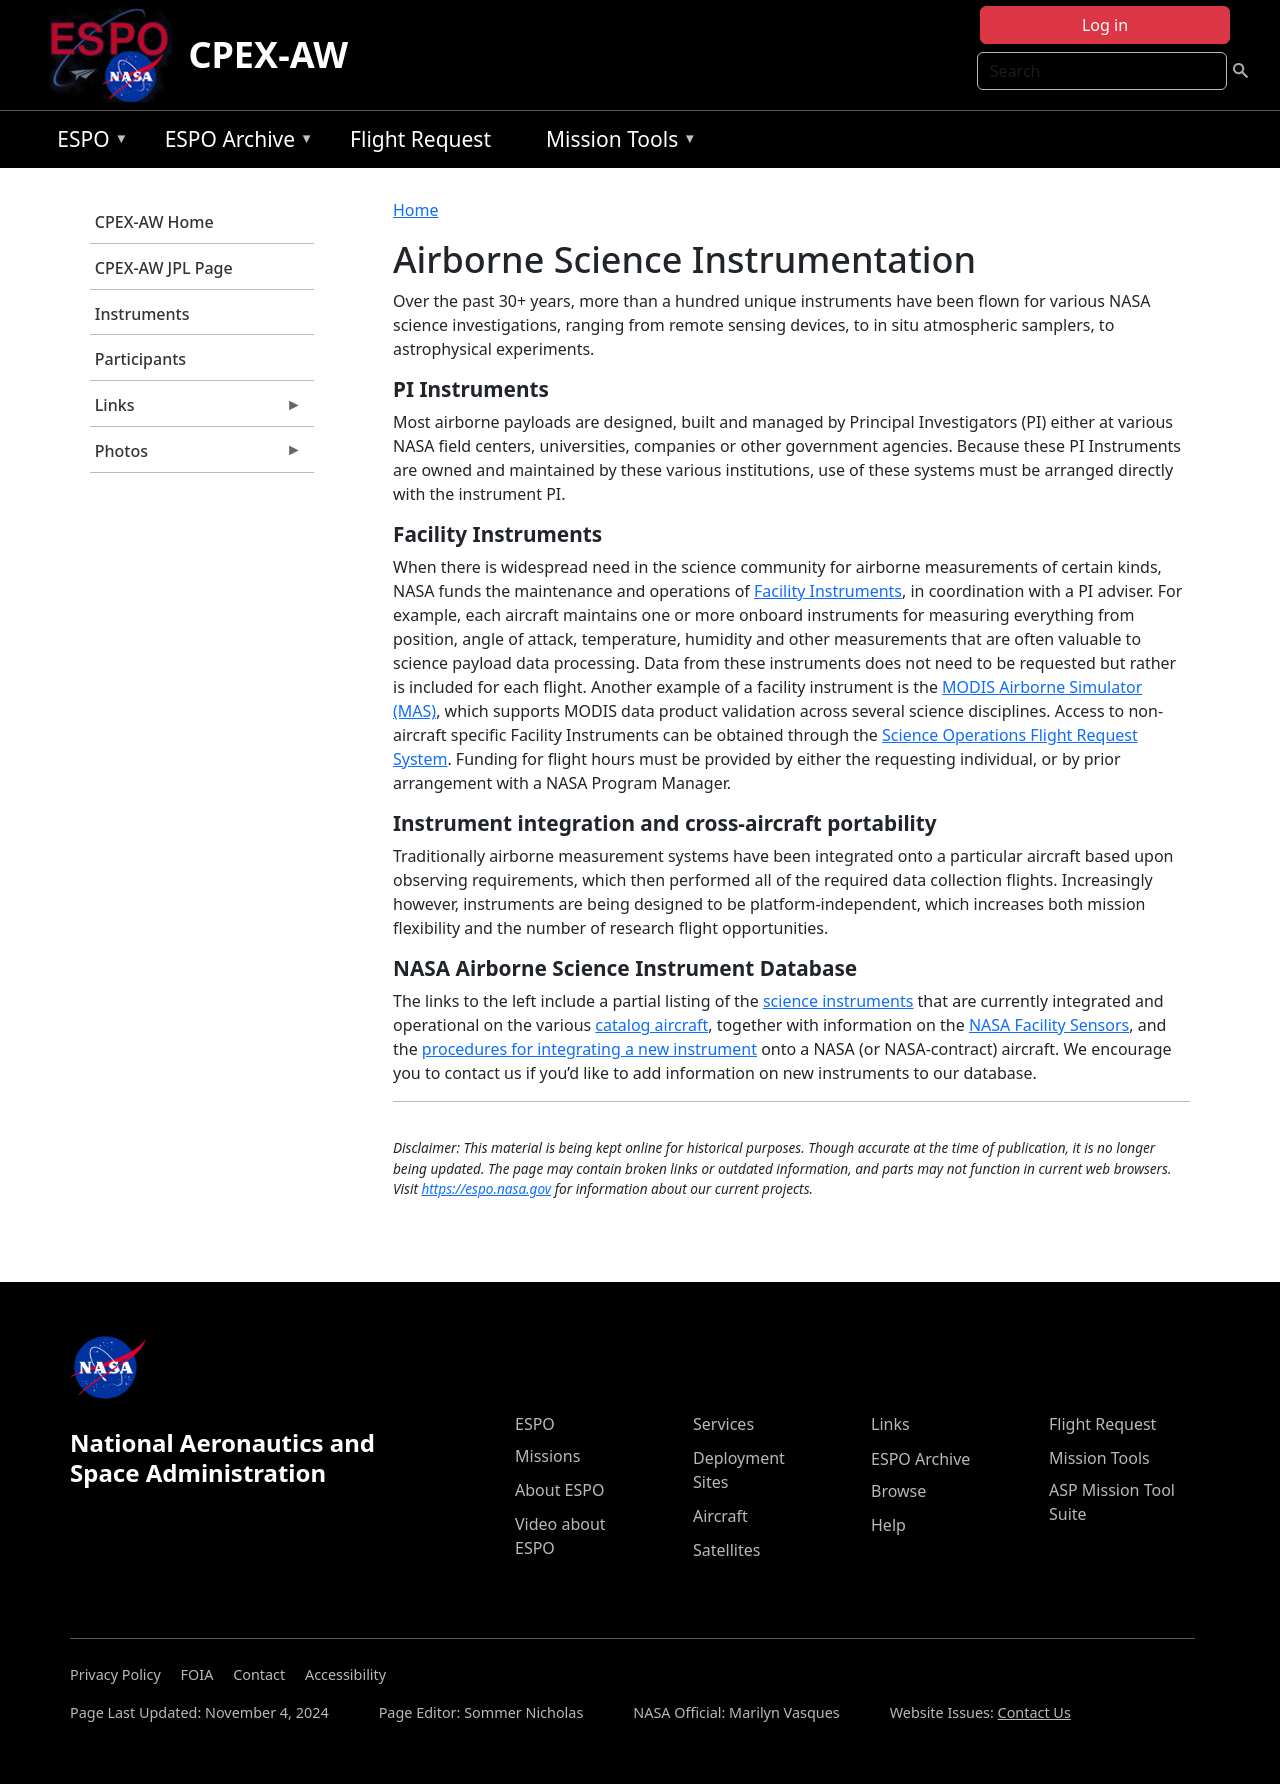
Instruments (142, 314)
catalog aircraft (651, 1025)
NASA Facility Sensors (1049, 1025)
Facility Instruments (828, 591)
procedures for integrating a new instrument (589, 1049)
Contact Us (1034, 1712)
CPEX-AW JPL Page (164, 268)
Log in (1105, 25)
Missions (547, 1456)
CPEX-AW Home (154, 222)
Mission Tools (616, 142)
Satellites (726, 1550)
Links (196, 410)
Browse (898, 1491)
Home (416, 210)
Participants (140, 359)
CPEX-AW (268, 54)
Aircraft (720, 1516)
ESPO (87, 142)
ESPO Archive (234, 142)
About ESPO (559, 1490)
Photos (196, 456)
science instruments (838, 1001)
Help (888, 1525)
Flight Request (420, 139)
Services (723, 1424)
